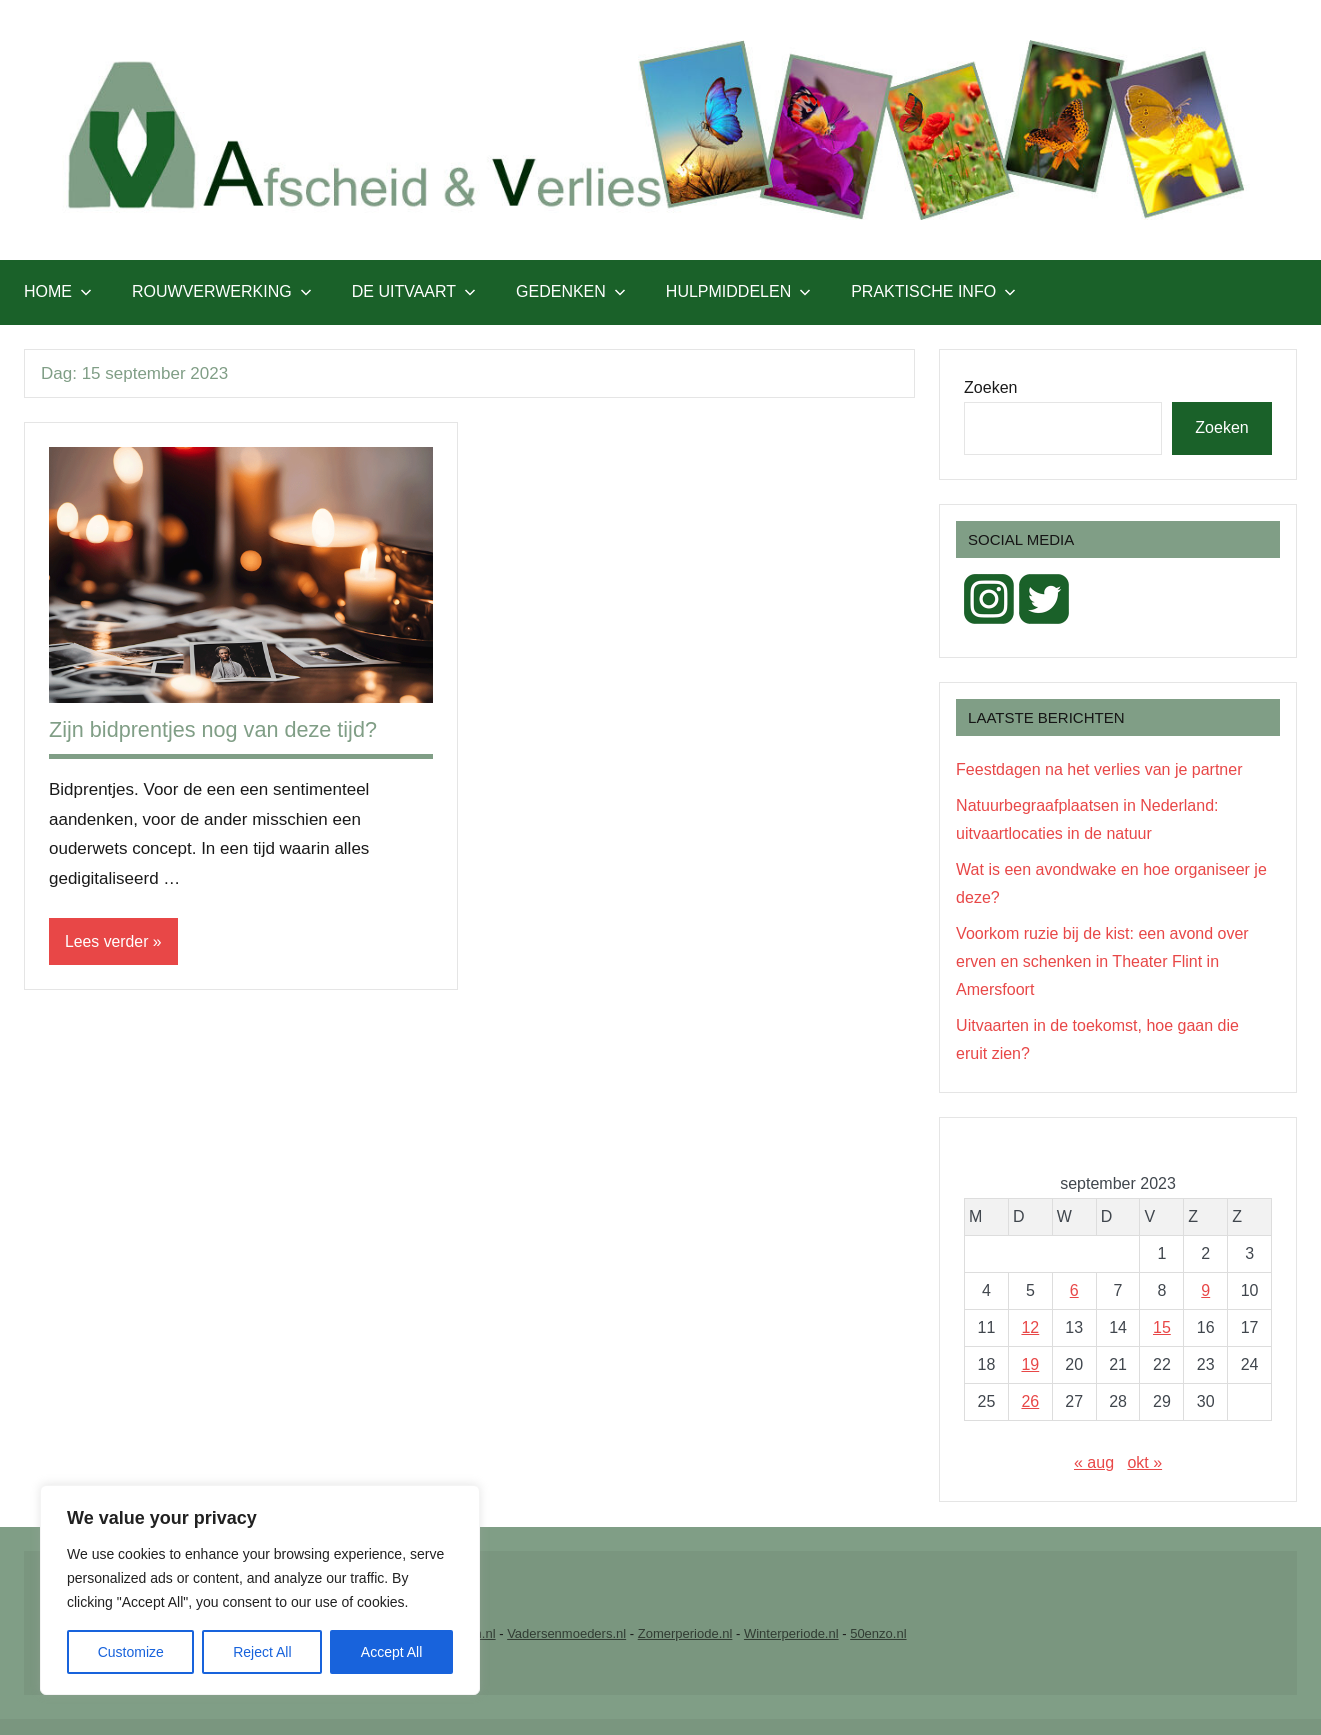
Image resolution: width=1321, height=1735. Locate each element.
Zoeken (990, 387)
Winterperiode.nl (791, 1633)
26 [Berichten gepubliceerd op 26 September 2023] (1030, 1401)
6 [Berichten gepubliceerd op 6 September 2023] (1074, 1290)
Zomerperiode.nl (685, 1633)
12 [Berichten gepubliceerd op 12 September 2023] (1030, 1327)
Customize (131, 1652)
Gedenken (571, 291)
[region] (260, 1590)
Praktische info (933, 291)
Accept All (391, 1652)
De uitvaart (414, 291)
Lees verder (107, 941)
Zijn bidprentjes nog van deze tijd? (216, 729)
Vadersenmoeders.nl (566, 1633)
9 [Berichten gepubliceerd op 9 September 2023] (1205, 1290)
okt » (1144, 1462)
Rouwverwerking (222, 291)
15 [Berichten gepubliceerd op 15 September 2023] (1162, 1327)
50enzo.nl (878, 1633)
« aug (1094, 1462)
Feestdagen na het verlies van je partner (1099, 769)
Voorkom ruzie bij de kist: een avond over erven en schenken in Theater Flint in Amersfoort (1102, 961)
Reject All (262, 1652)
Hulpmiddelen (738, 291)
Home (58, 291)
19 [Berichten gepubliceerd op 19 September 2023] (1030, 1364)
